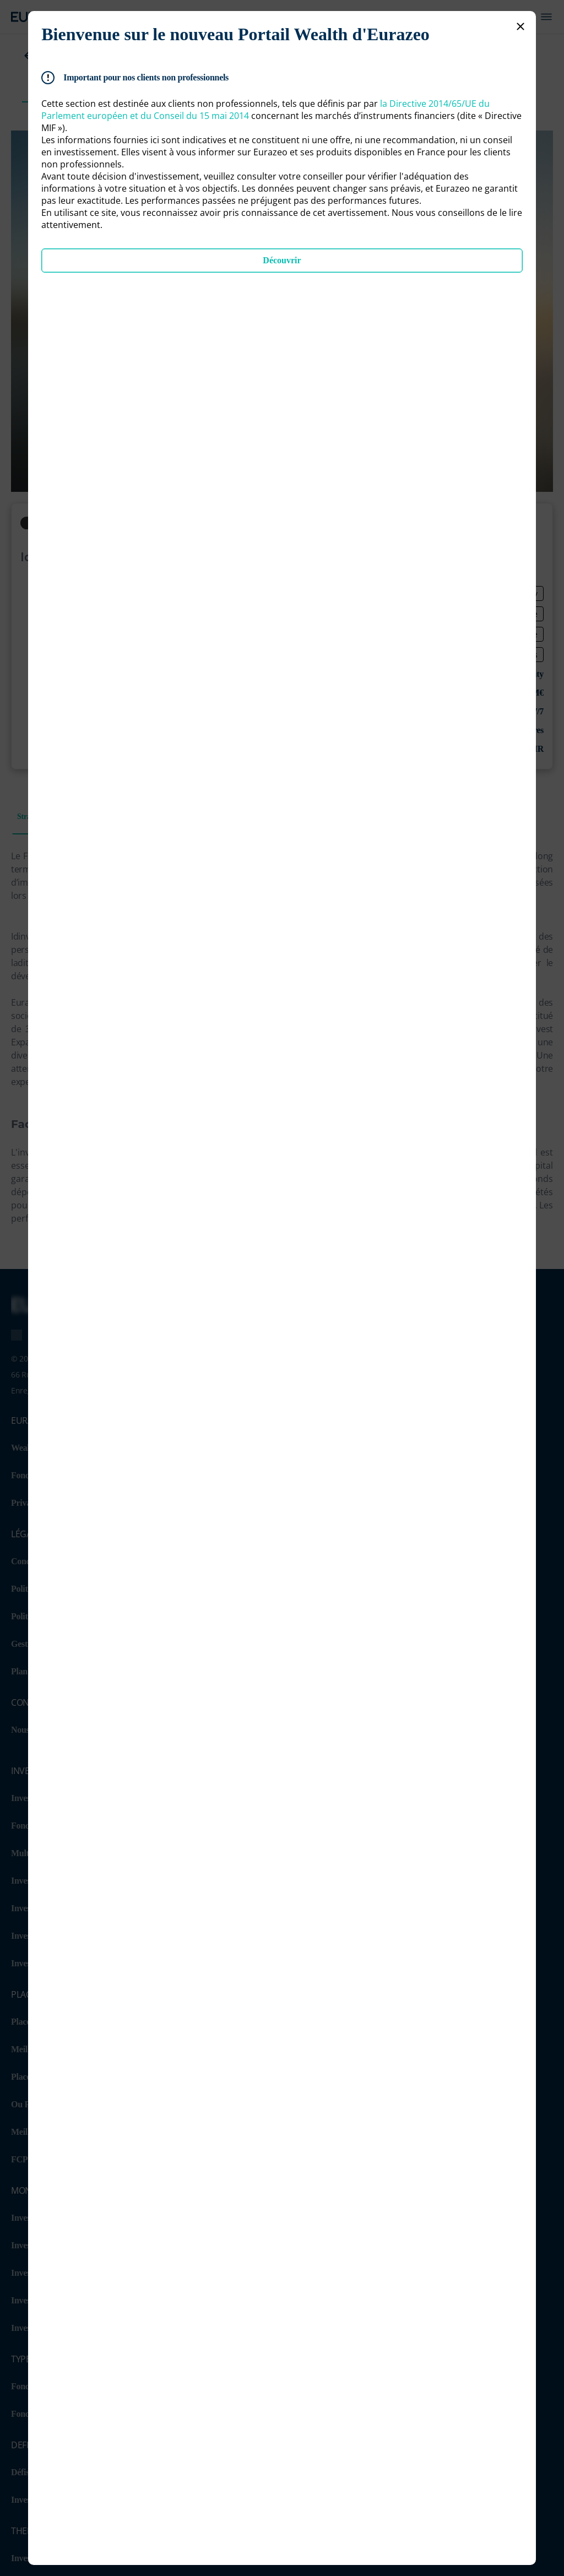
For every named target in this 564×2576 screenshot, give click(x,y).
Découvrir (282, 260)
